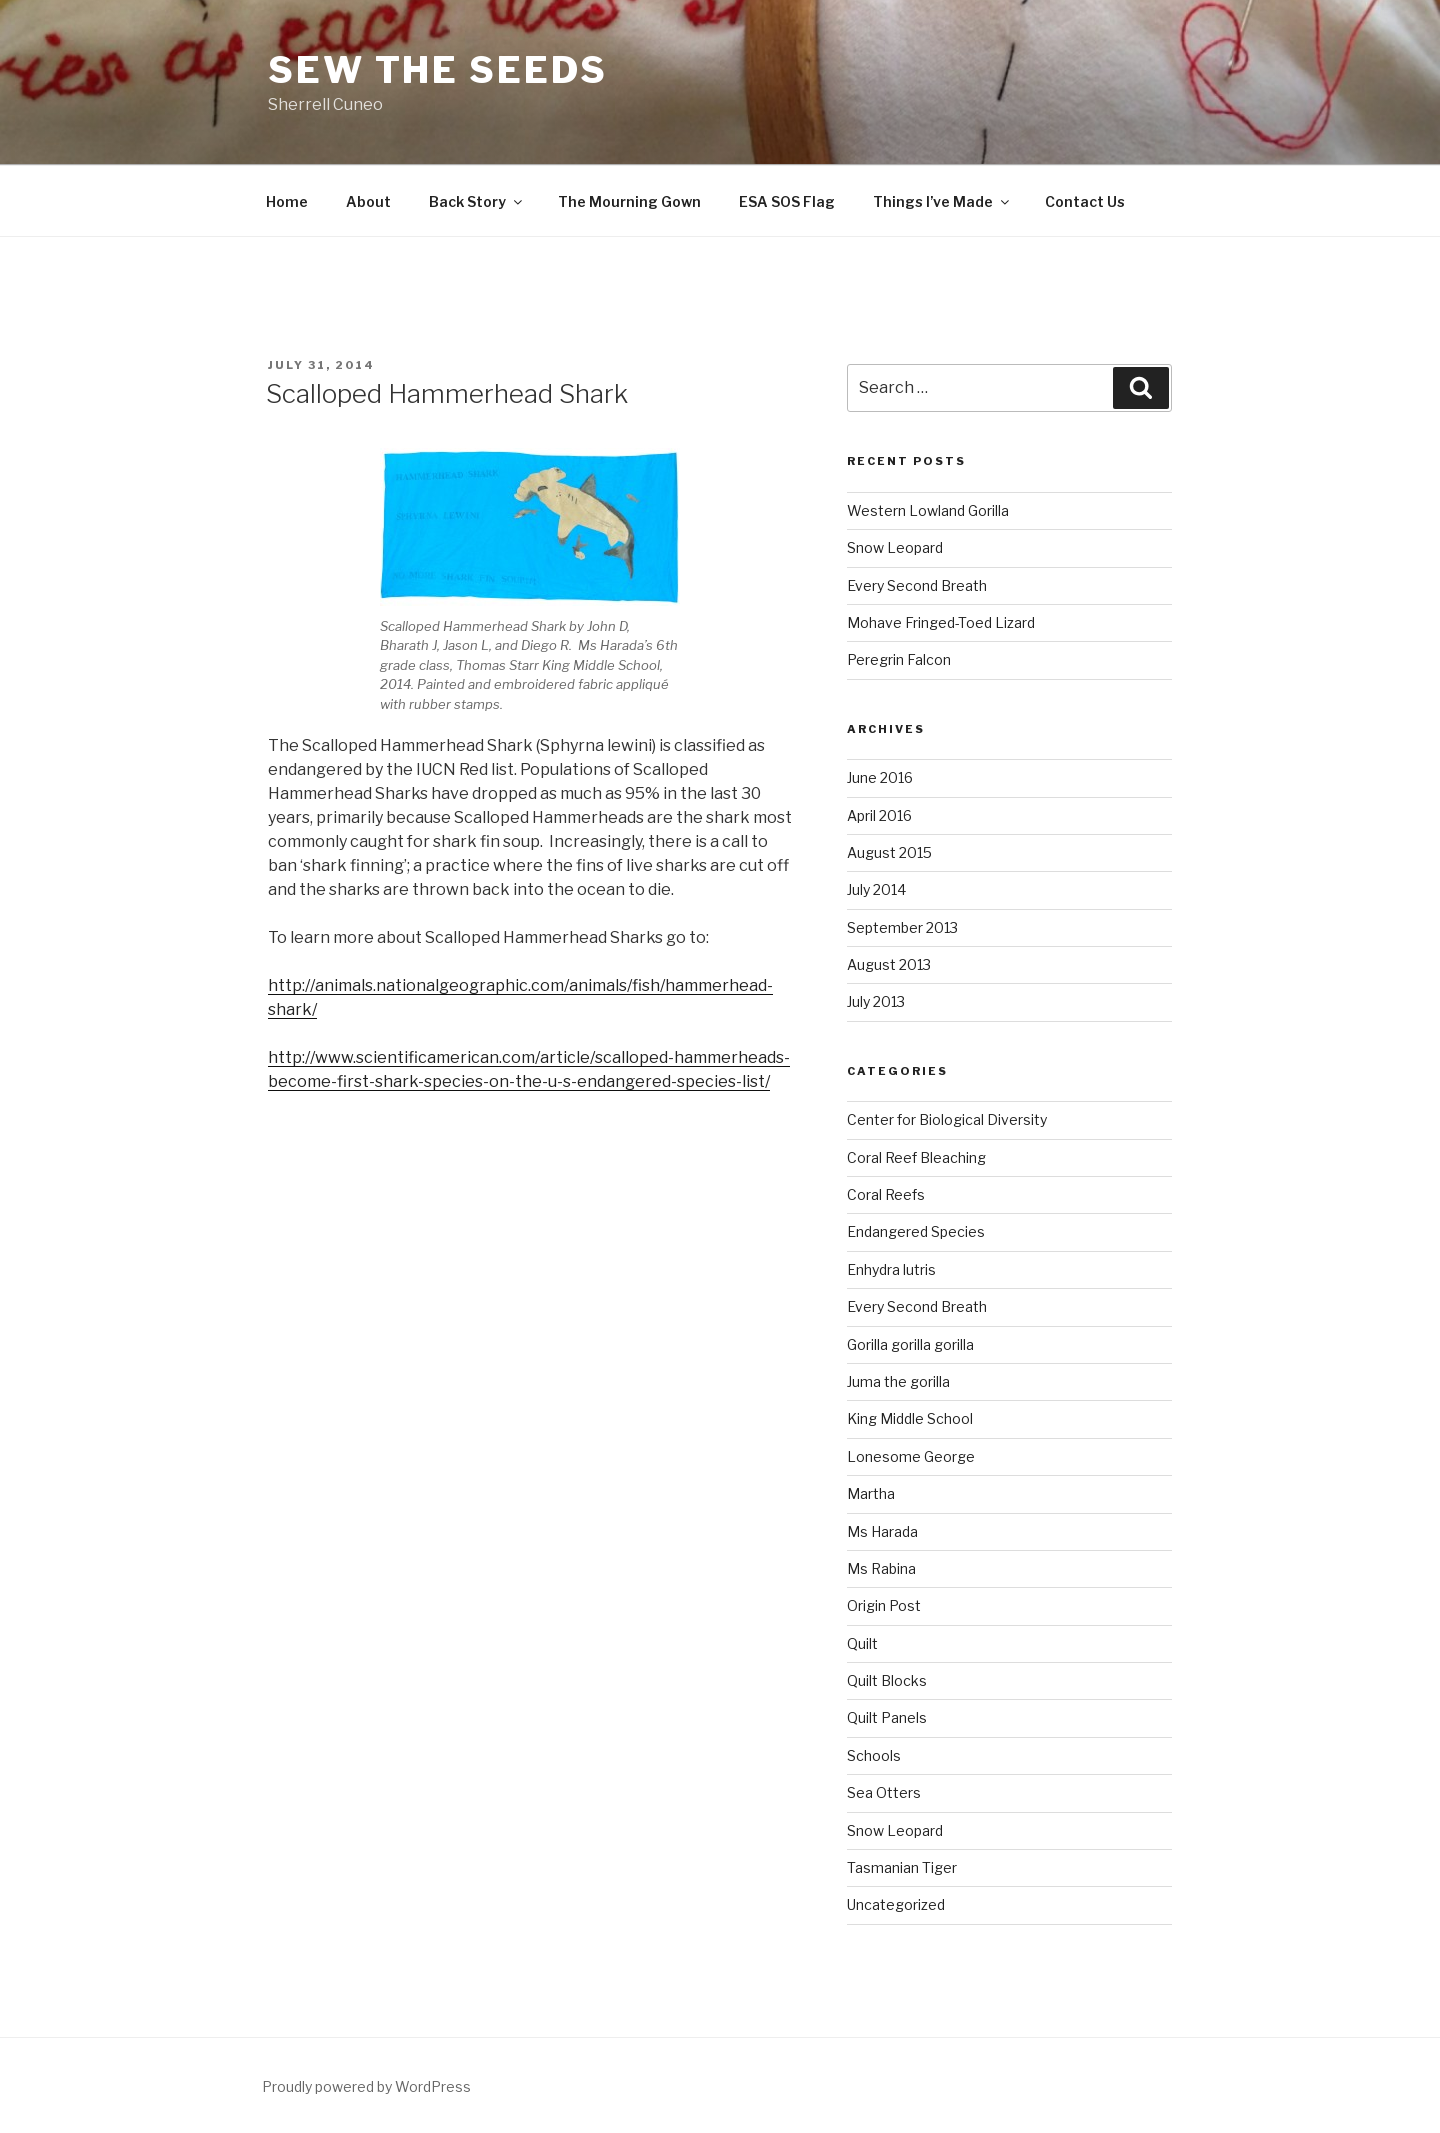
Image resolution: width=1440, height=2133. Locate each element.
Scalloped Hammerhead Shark (447, 393)
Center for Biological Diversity (947, 1119)
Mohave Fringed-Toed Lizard (941, 622)
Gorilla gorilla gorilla (910, 1344)
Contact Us (1085, 201)
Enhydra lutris (891, 1269)
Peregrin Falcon (899, 659)
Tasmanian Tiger (902, 1867)
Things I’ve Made (942, 201)
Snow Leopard (895, 547)
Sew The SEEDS (437, 70)
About (368, 201)
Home (287, 201)
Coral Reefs (886, 1194)
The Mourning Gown (629, 201)
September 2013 (902, 927)
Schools (874, 1755)
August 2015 (889, 852)
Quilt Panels (887, 1717)
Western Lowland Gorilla (928, 510)
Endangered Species (916, 1231)
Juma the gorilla (898, 1381)
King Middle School (910, 1418)
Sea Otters (884, 1792)
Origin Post (884, 1605)
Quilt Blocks (887, 1680)
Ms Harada (882, 1531)
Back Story (477, 201)
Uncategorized (896, 1904)
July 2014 (876, 889)
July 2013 (876, 1001)
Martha (871, 1493)
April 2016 (879, 815)
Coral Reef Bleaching (916, 1157)
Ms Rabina (881, 1568)
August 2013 (889, 964)
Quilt (862, 1643)
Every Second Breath (917, 585)
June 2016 (880, 777)
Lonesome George (911, 1456)
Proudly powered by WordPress (366, 2086)
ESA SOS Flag (787, 201)
